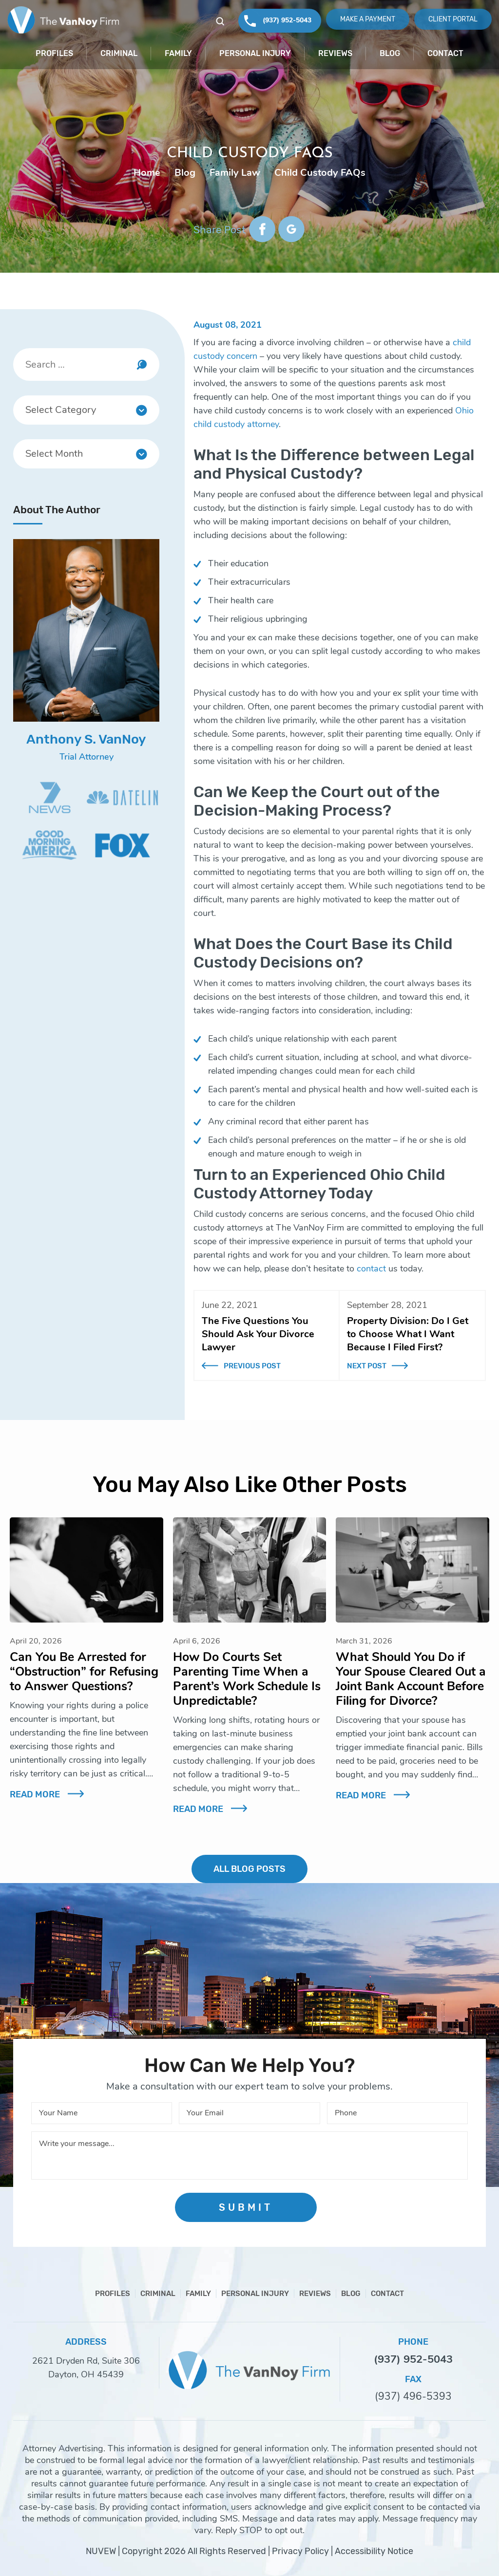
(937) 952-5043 (287, 20)
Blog (390, 53)
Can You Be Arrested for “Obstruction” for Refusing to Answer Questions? (84, 1672)
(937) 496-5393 (413, 2396)
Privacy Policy (300, 2551)
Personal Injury (255, 53)
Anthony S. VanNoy (86, 739)
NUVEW (101, 2551)
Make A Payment (367, 19)
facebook (262, 229)
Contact (445, 53)
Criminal (118, 53)
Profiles (54, 53)
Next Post (366, 1366)
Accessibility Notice (374, 2551)
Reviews (335, 53)
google (291, 229)
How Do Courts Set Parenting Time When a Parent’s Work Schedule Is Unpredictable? (247, 1679)
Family (178, 53)
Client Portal (453, 19)
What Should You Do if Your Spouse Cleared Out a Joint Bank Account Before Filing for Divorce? (411, 1679)
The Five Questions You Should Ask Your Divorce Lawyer (258, 1334)
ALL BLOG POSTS (249, 1869)
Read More (35, 1794)
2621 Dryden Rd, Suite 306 (86, 2361)
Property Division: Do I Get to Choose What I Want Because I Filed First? (407, 1334)
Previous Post (252, 1366)
